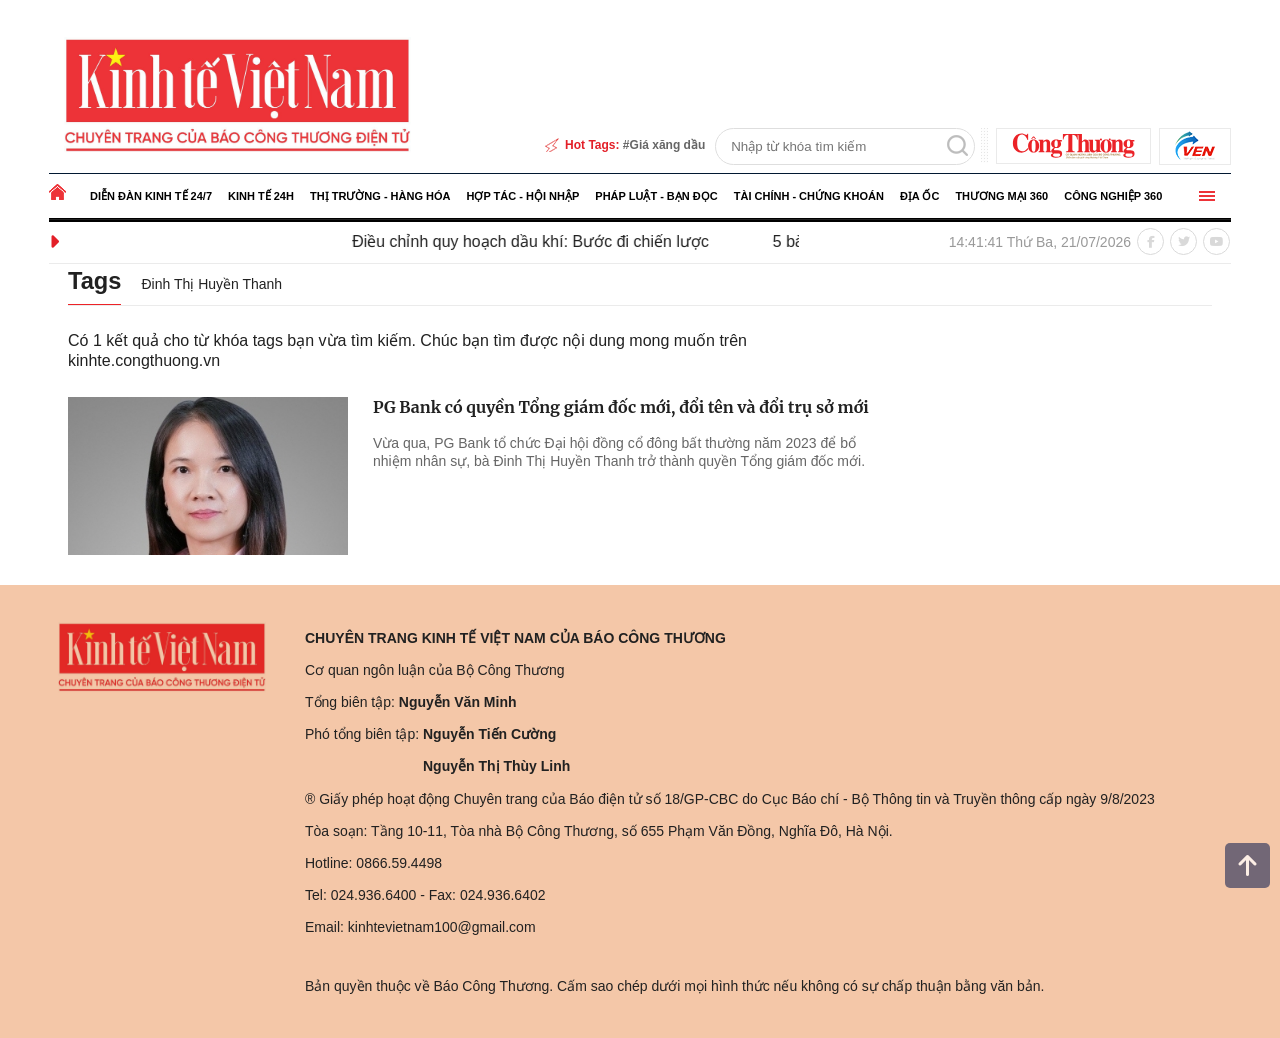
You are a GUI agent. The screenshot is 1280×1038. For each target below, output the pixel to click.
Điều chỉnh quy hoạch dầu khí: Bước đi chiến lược (544, 241)
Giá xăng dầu (668, 145)
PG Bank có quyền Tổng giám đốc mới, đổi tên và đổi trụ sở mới (621, 407)
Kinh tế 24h (261, 196)
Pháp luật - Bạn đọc (656, 196)
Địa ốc (919, 196)
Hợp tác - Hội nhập (522, 196)
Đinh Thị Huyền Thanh (215, 284)
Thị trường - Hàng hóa (380, 196)
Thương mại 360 (1001, 196)
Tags (96, 280)
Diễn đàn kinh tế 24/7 (151, 196)
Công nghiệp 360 (1113, 196)
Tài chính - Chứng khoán (809, 196)
